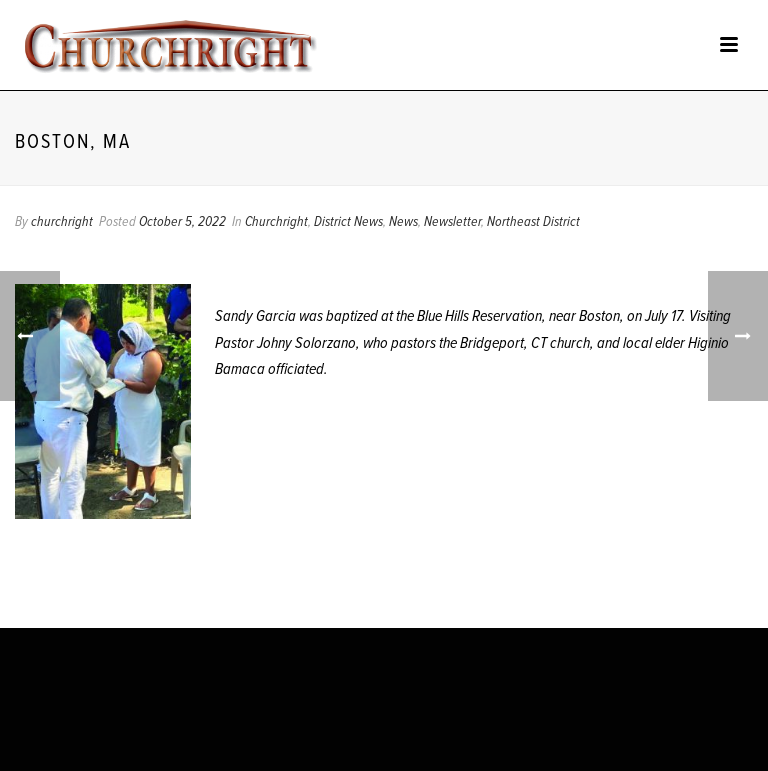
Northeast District (533, 222)
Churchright (276, 222)
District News (348, 222)
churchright (62, 222)
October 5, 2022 (182, 222)
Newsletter (452, 222)
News (403, 222)
